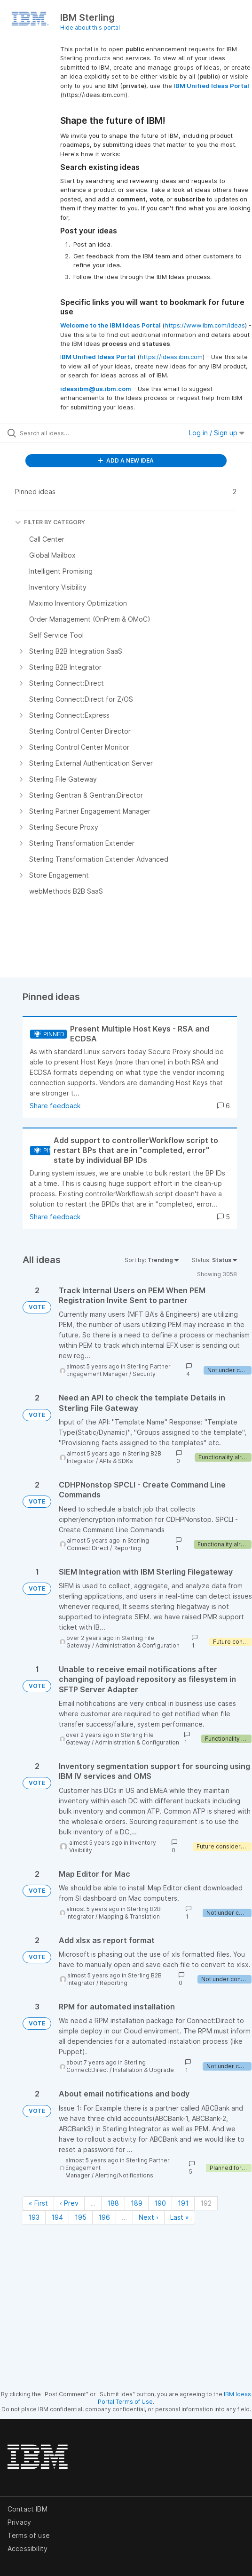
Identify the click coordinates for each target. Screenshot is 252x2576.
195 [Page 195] (81, 2217)
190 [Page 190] (160, 2203)
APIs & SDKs (116, 1460)
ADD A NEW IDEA (126, 460)
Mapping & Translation (129, 1916)
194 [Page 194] (57, 2217)
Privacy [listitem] (19, 2522)
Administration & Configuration (137, 1645)
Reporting (127, 1548)
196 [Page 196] (104, 2217)
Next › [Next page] (148, 2217)
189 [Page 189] (136, 2203)
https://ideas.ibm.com (171, 356)
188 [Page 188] (113, 2203)
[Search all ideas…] (73, 433)
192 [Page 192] (206, 2203)
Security (144, 1373)
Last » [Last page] (179, 2217)
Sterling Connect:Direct (108, 1544)
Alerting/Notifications (124, 2175)
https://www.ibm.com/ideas (205, 325)
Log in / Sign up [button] (216, 433)
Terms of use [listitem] (29, 2535)
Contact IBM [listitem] (27, 2509)
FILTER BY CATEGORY (50, 522)
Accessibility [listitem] (27, 2548)
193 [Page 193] (33, 2217)
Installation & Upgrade (143, 2069)
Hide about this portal (90, 27)
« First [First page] (38, 2203)
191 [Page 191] (183, 2203)
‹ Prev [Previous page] (69, 2203)
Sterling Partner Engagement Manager (118, 1370)
